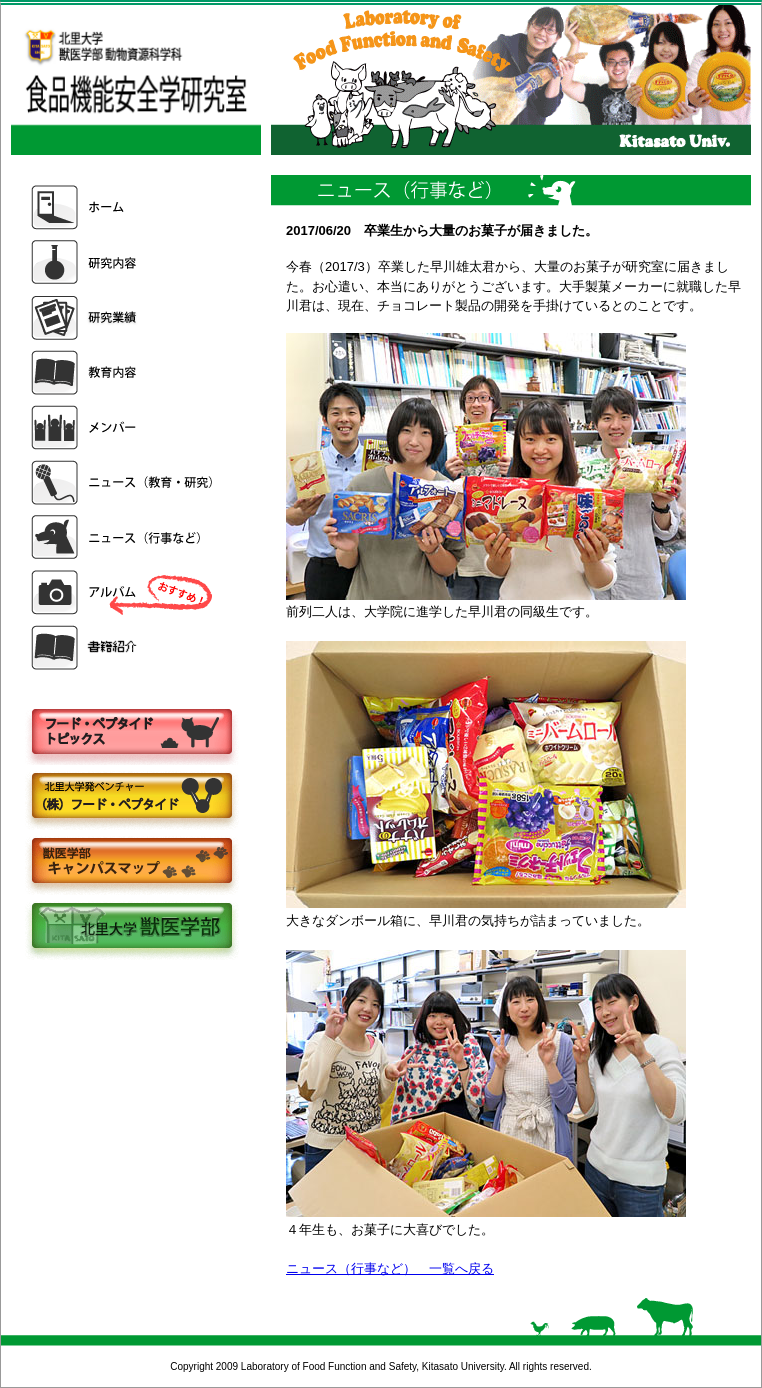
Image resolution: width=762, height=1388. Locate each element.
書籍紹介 (124, 647)
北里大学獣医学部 (131, 927)
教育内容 (124, 372)
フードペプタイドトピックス (131, 732)
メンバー (124, 427)
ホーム (124, 207)
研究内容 (124, 262)
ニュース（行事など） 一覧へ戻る (390, 1268)
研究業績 (124, 317)
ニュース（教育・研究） (124, 482)
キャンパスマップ (131, 862)
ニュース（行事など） (124, 537)
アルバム (124, 592)
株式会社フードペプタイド (131, 797)
